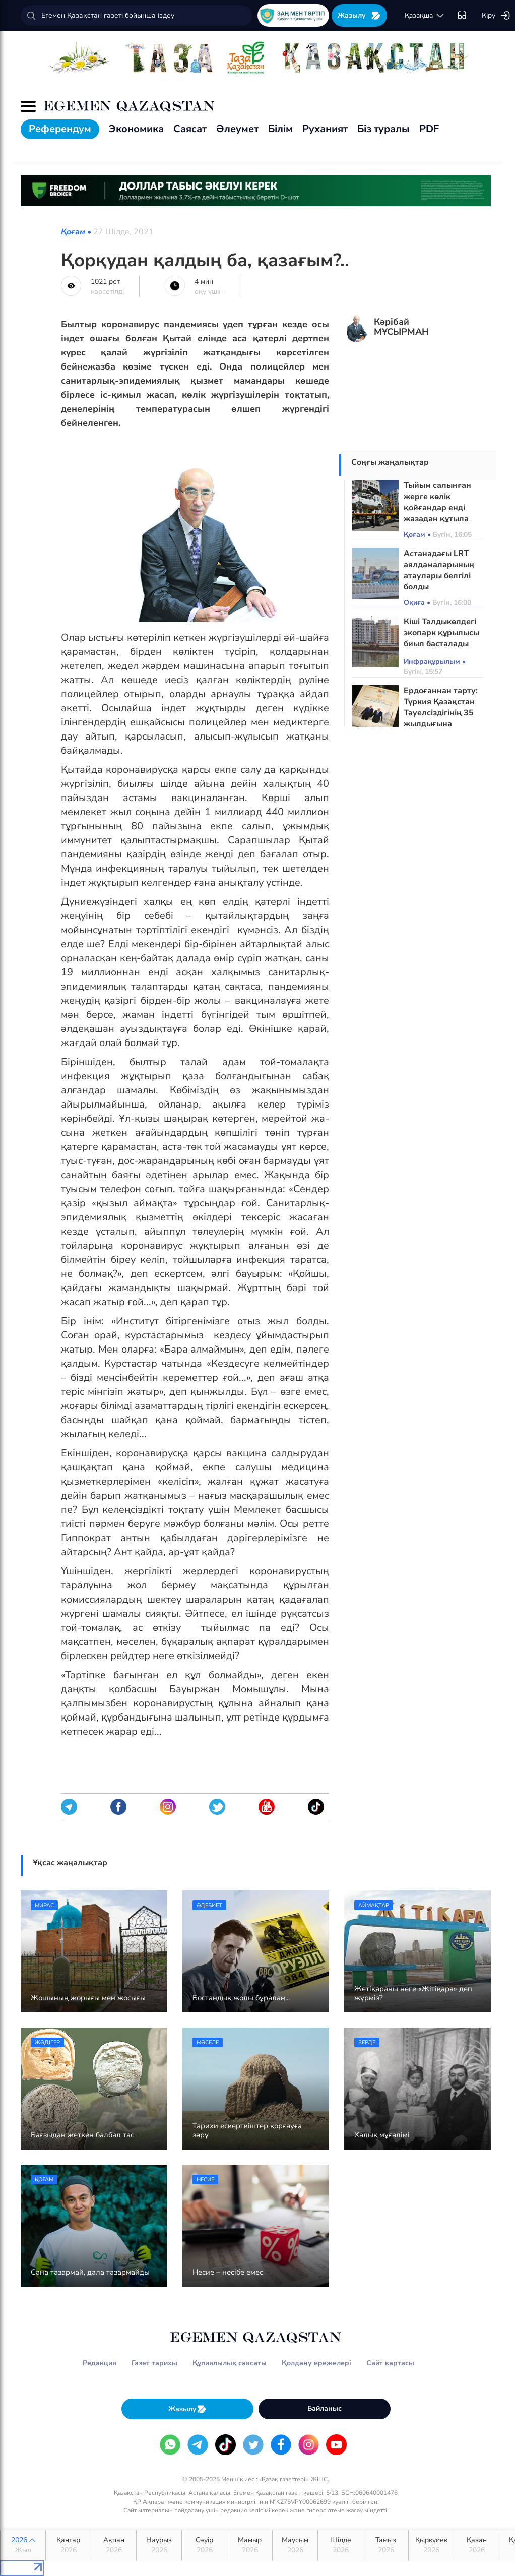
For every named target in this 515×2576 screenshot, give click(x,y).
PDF (429, 129)
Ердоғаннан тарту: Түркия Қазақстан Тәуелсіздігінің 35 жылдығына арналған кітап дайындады (441, 718)
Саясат (190, 129)
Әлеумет (237, 129)
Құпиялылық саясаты (229, 2363)
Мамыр (249, 2545)
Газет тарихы (154, 2363)
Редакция (99, 2363)
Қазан (476, 2545)
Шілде (340, 2545)
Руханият (325, 129)
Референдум (60, 129)
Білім (280, 129)
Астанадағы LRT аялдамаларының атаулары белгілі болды (439, 570)
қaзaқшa (425, 16)
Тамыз (385, 2545)
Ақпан (113, 2545)
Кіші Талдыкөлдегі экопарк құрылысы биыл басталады (441, 632)
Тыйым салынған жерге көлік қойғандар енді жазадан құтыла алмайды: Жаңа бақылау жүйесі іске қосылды (443, 519)
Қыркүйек (431, 2545)
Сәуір (204, 2545)
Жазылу (359, 15)
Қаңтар (68, 2545)
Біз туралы (383, 129)
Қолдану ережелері (316, 2363)
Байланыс (324, 2408)
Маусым (295, 2545)
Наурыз (159, 2545)
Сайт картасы (390, 2363)
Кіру (496, 16)
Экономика (136, 129)
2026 (23, 2545)
